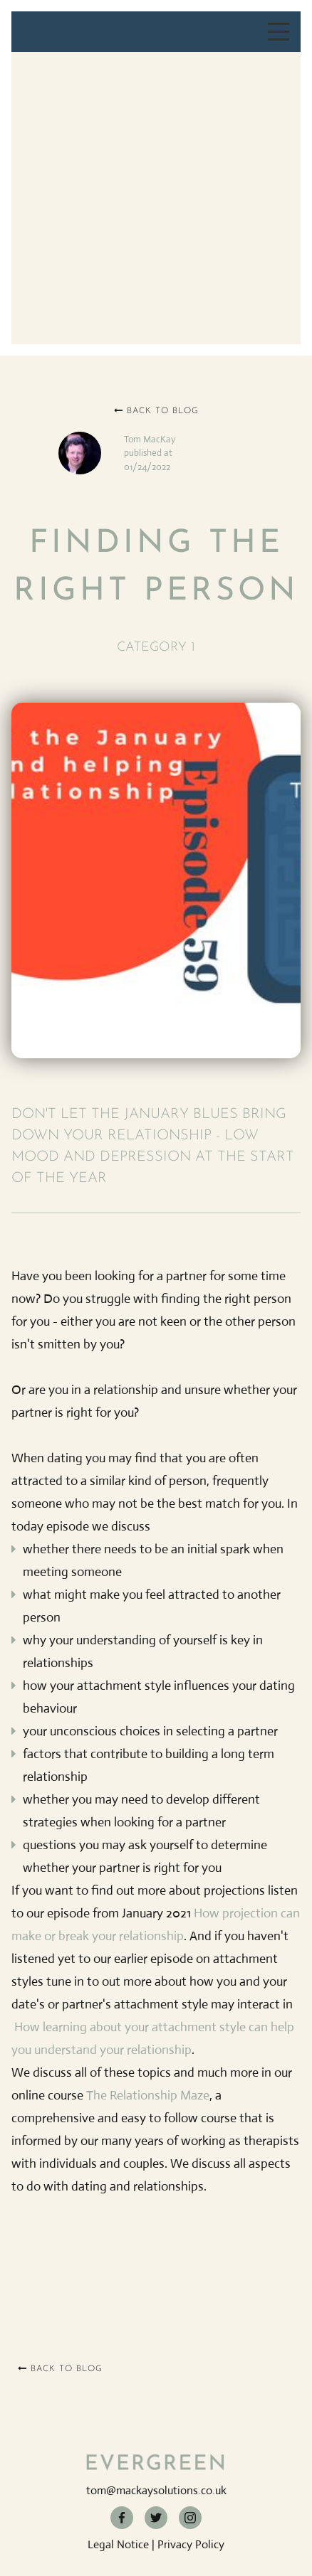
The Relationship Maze (147, 2095)
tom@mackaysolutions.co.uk (156, 2490)
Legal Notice (118, 2544)
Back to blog (156, 410)
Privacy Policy (190, 2544)
